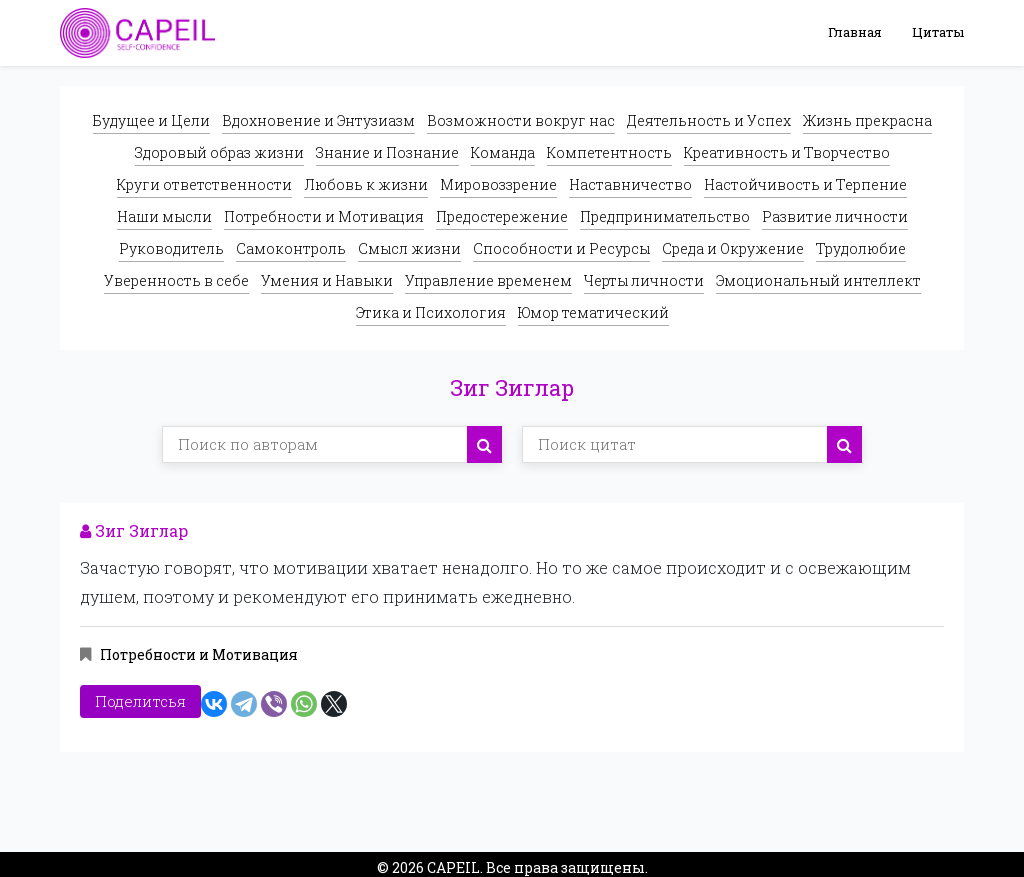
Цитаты (938, 32)
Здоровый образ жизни (219, 152)
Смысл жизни (409, 248)
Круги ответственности (204, 184)
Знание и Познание (387, 152)
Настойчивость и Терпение (805, 184)
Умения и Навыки (327, 280)
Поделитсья (140, 697)
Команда (503, 152)
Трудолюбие (861, 248)
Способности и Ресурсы (561, 248)
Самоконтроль (291, 248)
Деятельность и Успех (709, 120)
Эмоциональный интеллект (818, 280)
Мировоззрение (498, 184)
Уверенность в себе (176, 280)
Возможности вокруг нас (521, 120)
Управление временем (488, 280)
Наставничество (630, 184)
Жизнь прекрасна (867, 120)
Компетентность (609, 152)
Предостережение (502, 216)
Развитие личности (835, 216)
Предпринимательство (665, 216)
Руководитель (171, 248)
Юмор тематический (593, 312)
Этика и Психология (431, 312)
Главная (855, 32)
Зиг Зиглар (134, 530)
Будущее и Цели (151, 120)
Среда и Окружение (733, 248)
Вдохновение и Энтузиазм (318, 120)
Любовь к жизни (366, 184)
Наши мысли (164, 216)
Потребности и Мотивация (324, 216)
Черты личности (644, 280)
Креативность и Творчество (787, 152)
